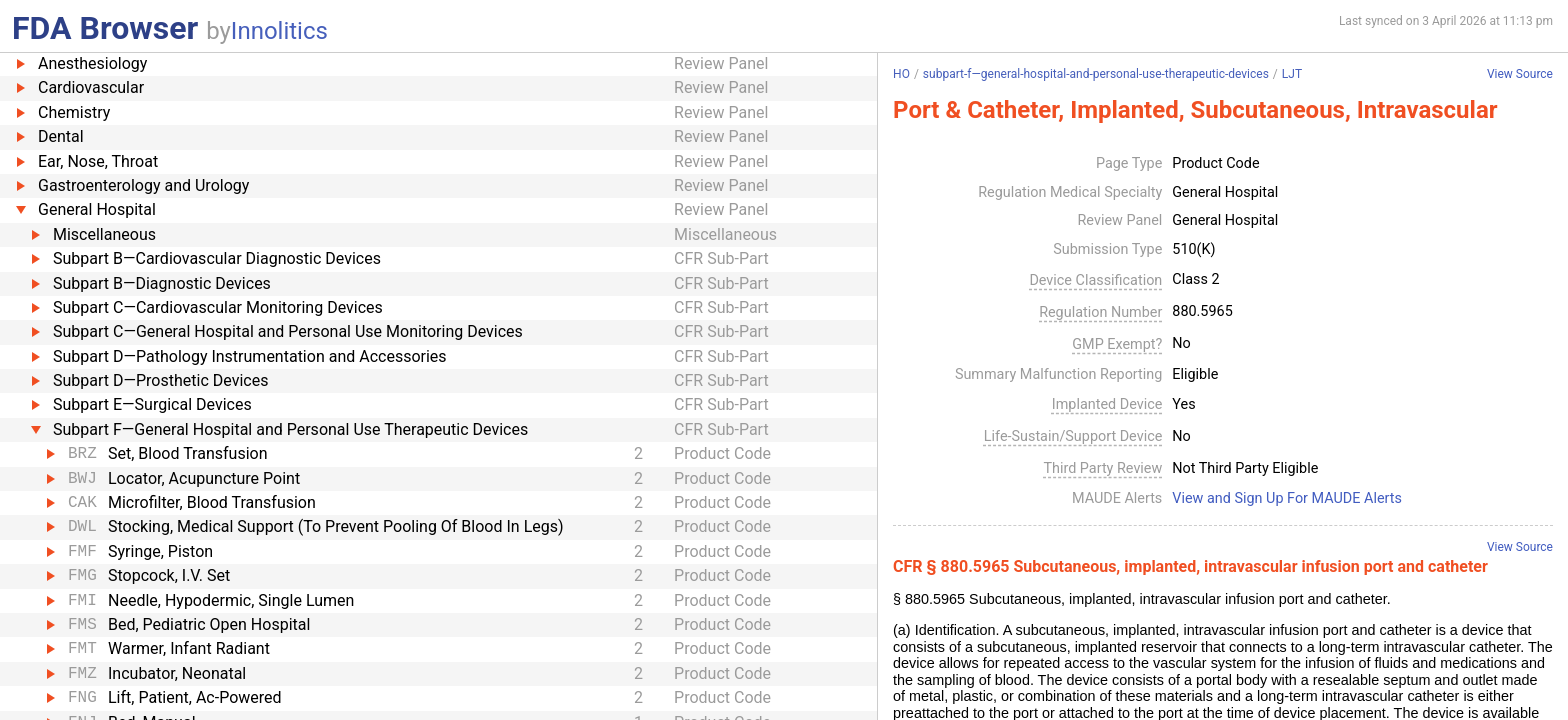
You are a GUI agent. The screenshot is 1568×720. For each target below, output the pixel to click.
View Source (1520, 74)
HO (901, 74)
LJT (1292, 74)
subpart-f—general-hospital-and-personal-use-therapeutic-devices (1096, 74)
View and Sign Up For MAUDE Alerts (1287, 499)
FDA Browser (105, 28)
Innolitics (279, 31)
